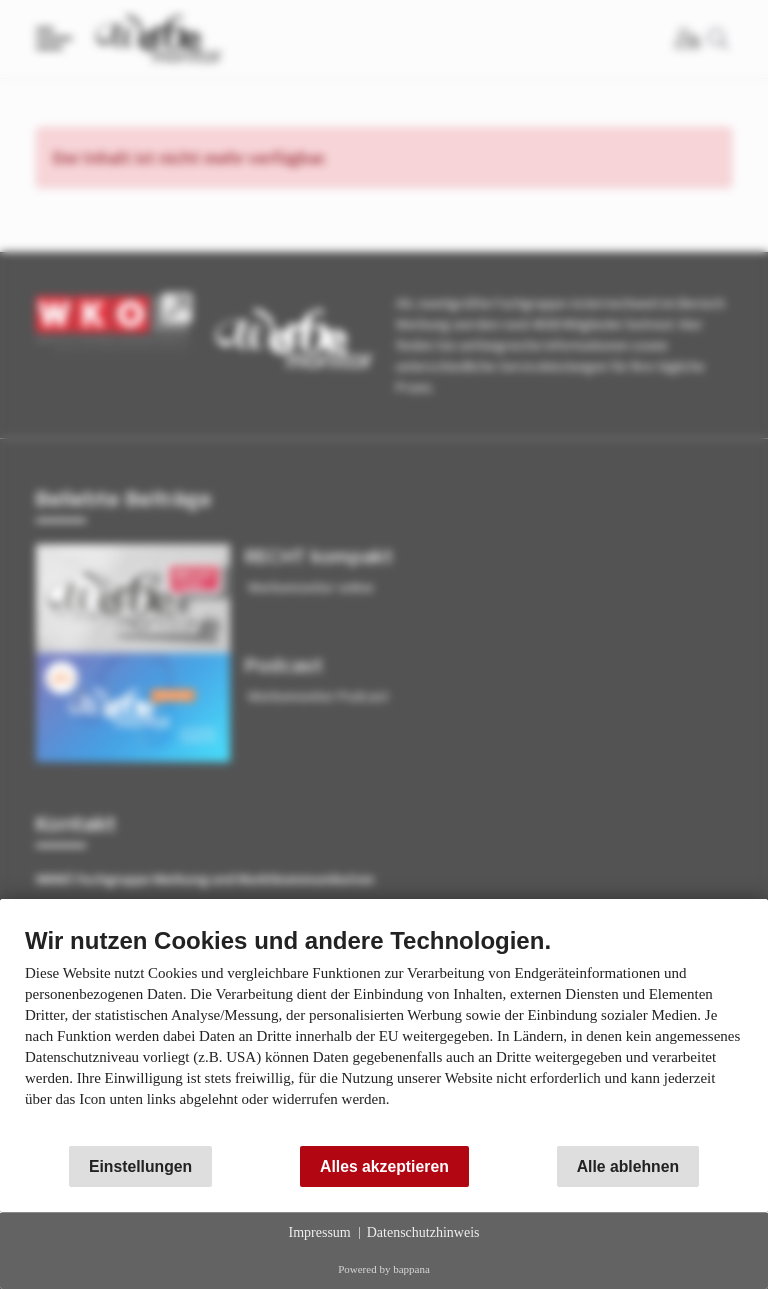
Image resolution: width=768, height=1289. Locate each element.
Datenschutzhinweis (423, 1232)
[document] (384, 1032)
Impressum (320, 1232)
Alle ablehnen (628, 1166)
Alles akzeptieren (384, 1166)
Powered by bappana (384, 1269)
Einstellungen (140, 1166)
